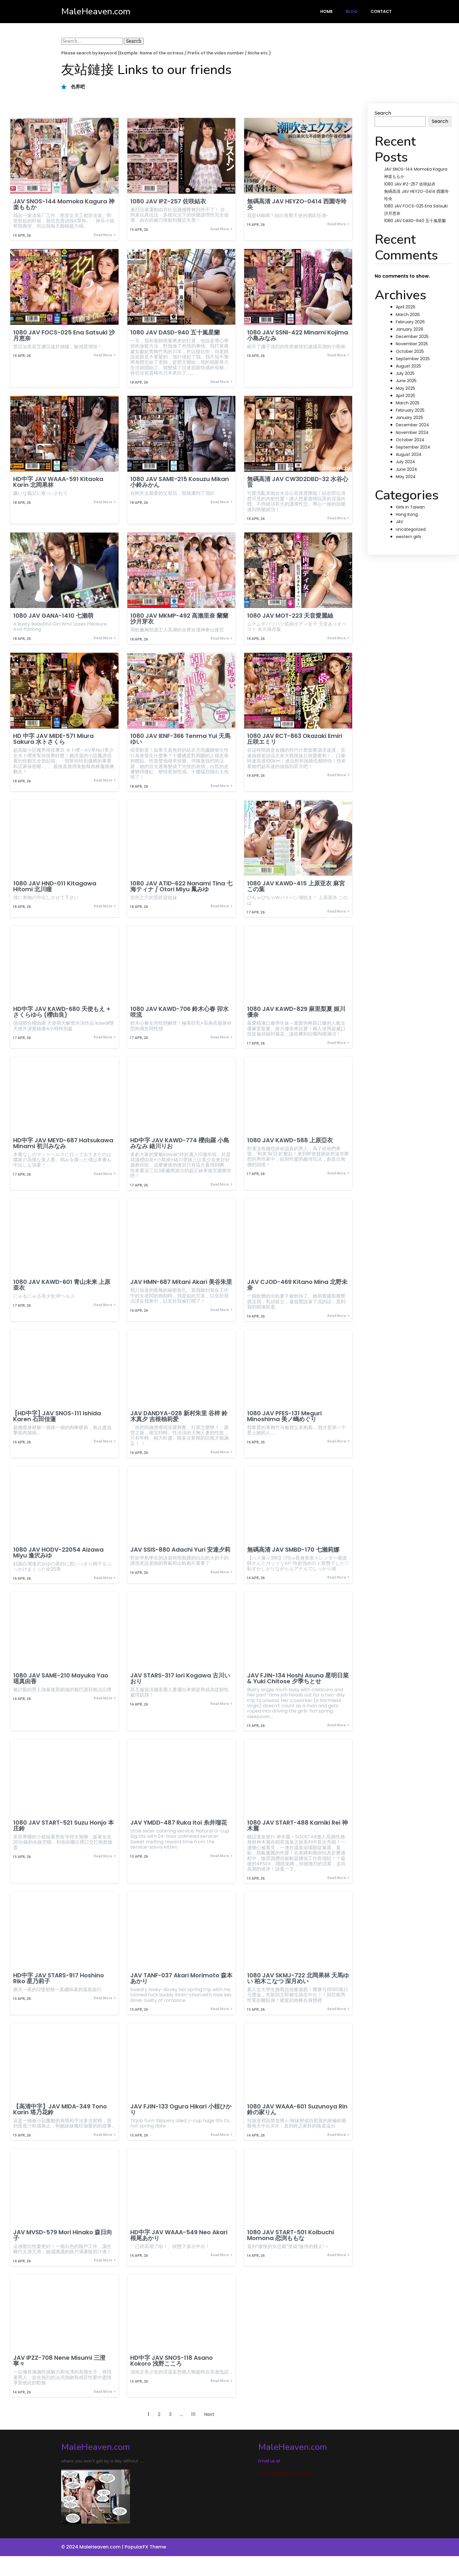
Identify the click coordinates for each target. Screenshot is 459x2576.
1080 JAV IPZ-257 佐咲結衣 (410, 184)
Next (209, 2416)
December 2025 (412, 336)
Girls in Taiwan (410, 507)
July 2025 (405, 373)
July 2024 (405, 462)
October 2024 (410, 440)
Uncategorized (411, 529)
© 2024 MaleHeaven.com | (93, 2549)
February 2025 (410, 410)
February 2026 (410, 322)
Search (383, 113)
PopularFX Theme (145, 2549)
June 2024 (406, 469)
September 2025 (413, 359)
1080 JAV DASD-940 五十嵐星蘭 (415, 221)
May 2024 (406, 477)
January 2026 (409, 329)
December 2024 (412, 425)
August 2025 (408, 366)
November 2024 (412, 432)
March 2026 (408, 314)
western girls (408, 537)
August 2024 (409, 454)
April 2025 (405, 396)
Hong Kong (407, 514)
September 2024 (413, 447)
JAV (399, 522)
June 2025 (406, 381)
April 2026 (405, 307)
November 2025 (412, 344)
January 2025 (409, 417)
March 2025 (407, 403)
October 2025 (410, 351)
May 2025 (405, 388)
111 (193, 2416)
